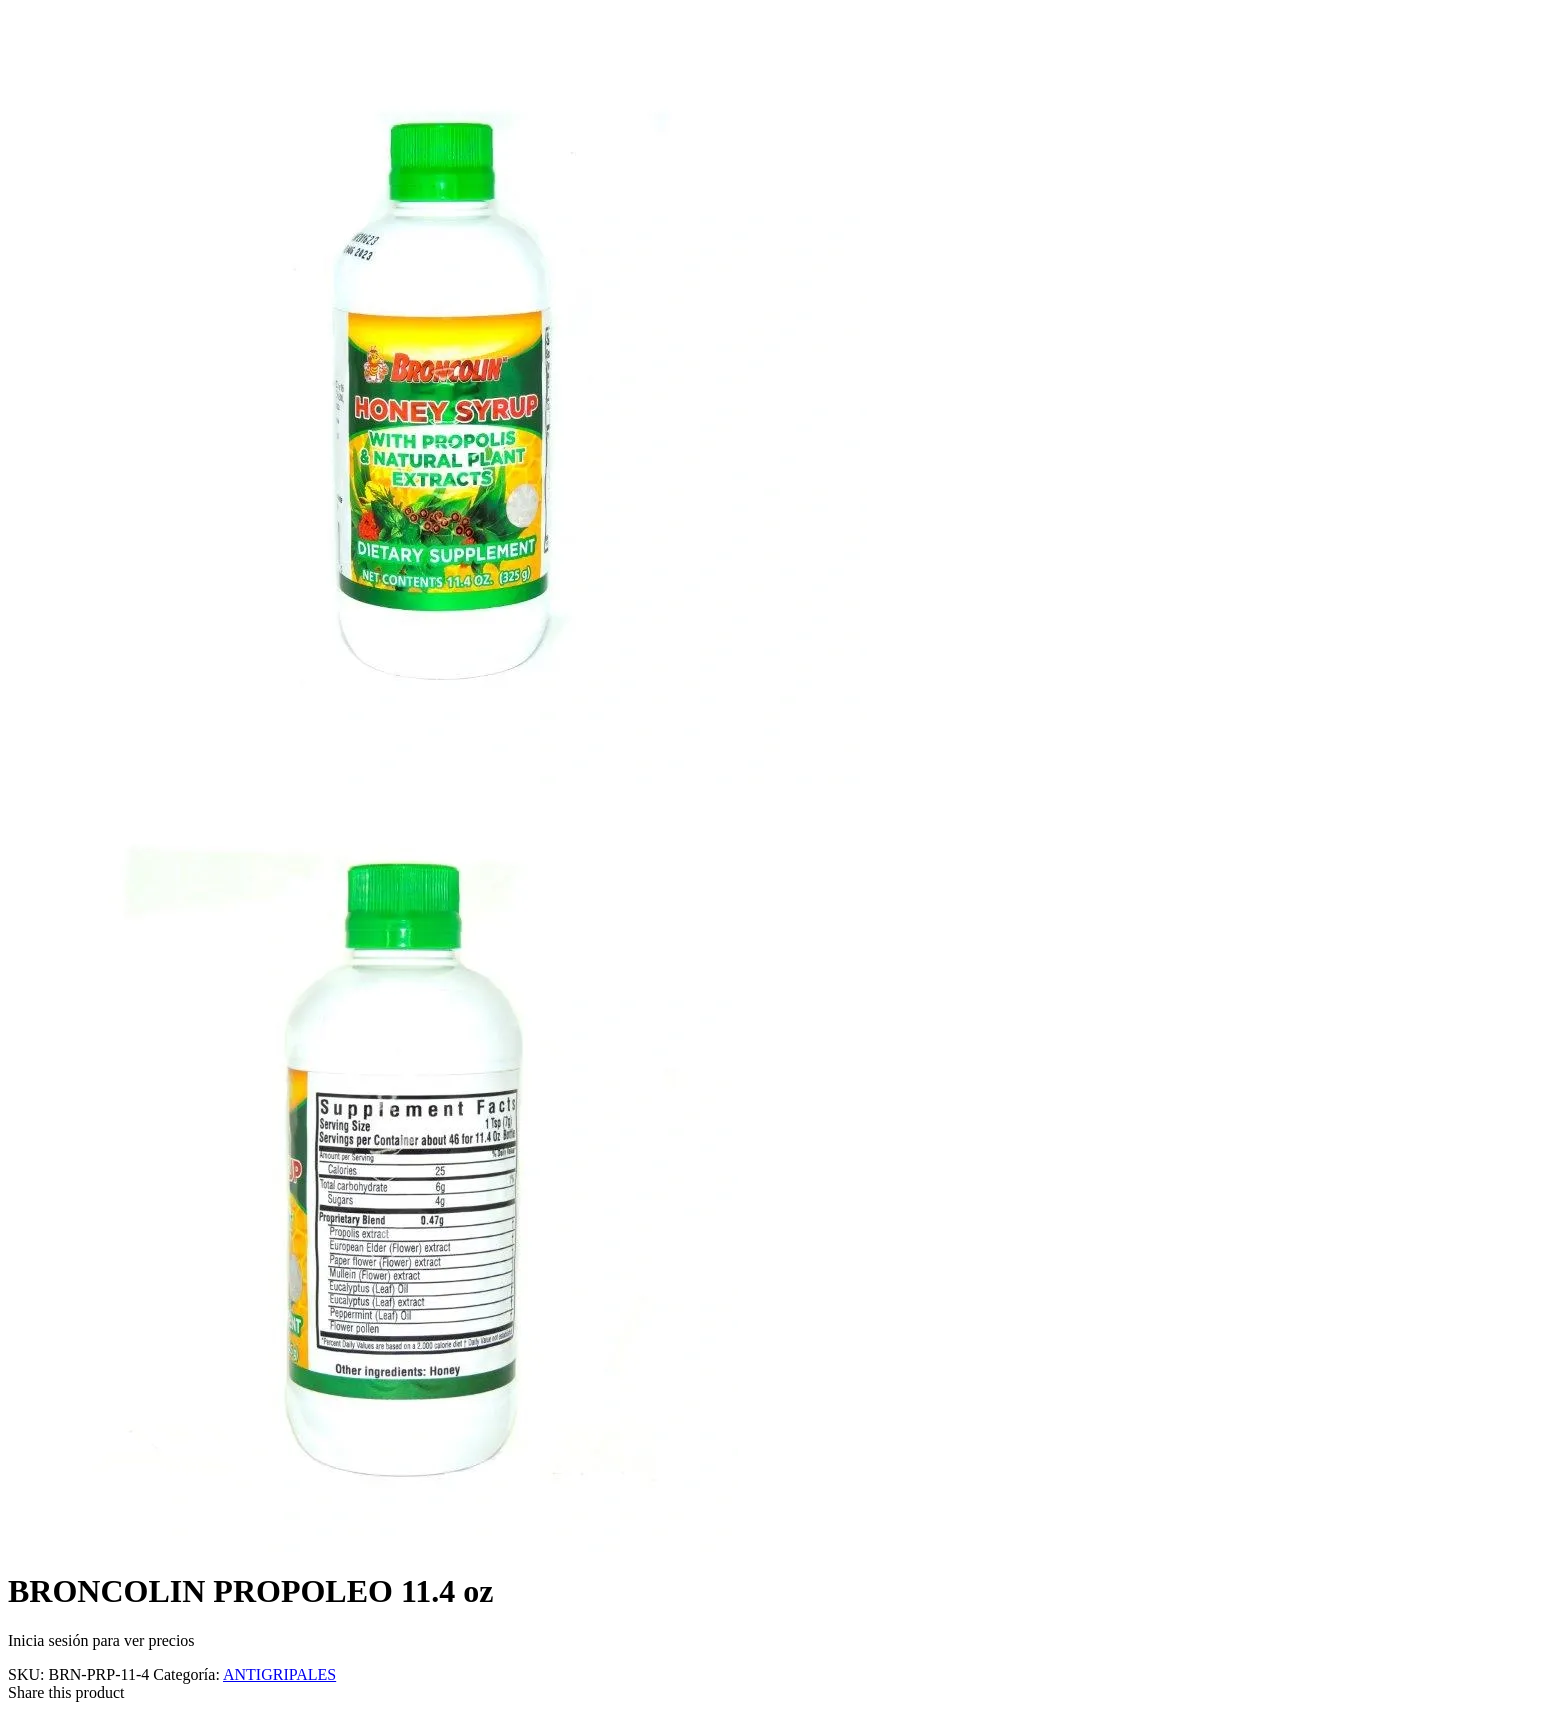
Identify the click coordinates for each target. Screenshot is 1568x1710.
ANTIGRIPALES (279, 1674)
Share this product (66, 1692)
